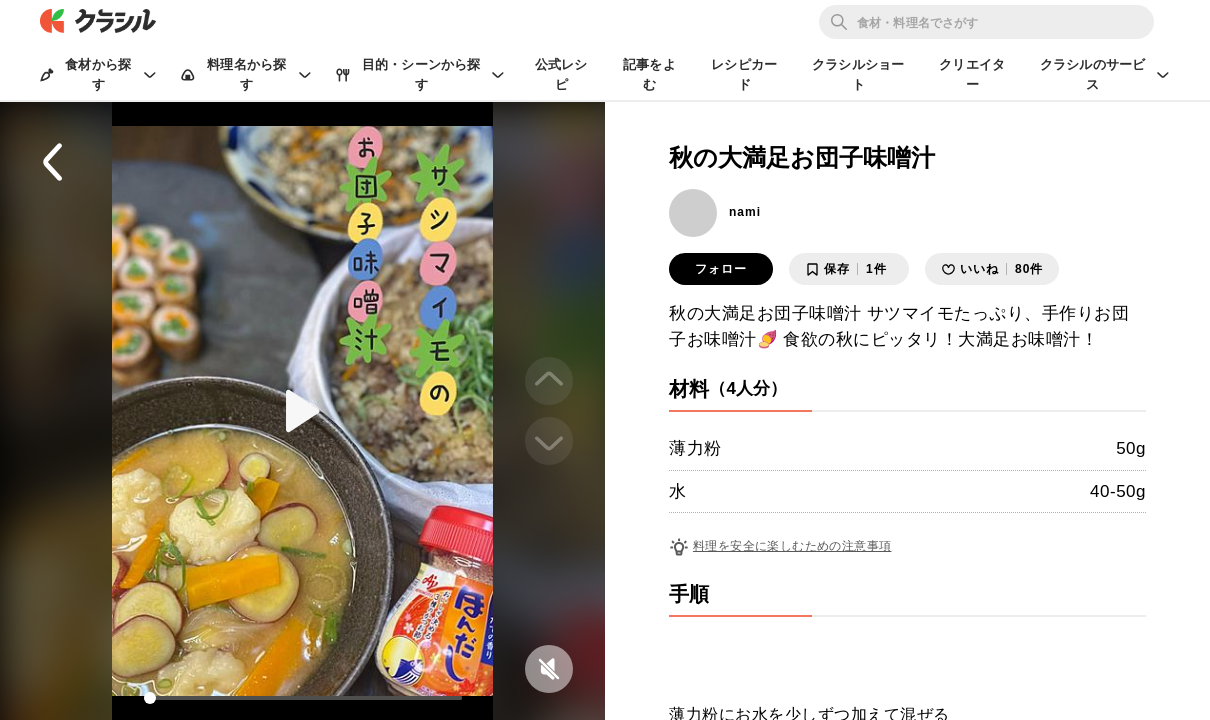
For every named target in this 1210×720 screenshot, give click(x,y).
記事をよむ (649, 74)
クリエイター (972, 74)
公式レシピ (561, 74)
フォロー (721, 269)
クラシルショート (858, 74)
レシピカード (744, 74)
